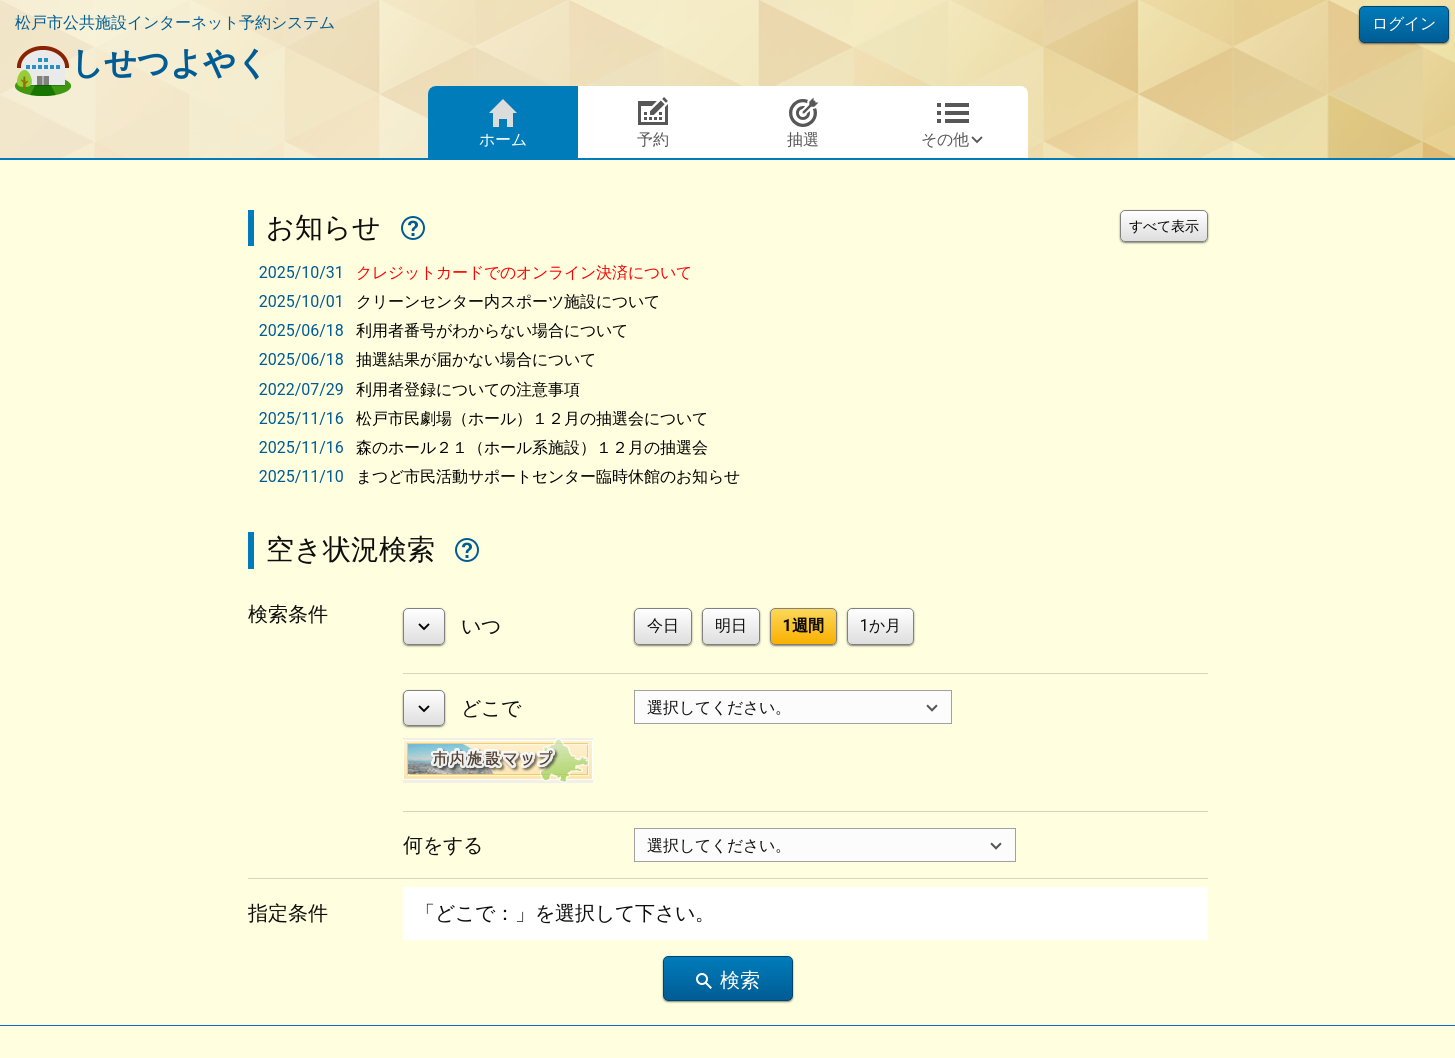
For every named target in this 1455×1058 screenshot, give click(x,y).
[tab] (732, 272)
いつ (481, 626)
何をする (443, 845)
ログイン (1404, 23)
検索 (728, 980)
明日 (731, 625)
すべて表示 (1164, 226)
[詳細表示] (424, 626)
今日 (663, 625)
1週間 (803, 625)
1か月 (880, 625)
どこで (491, 708)
